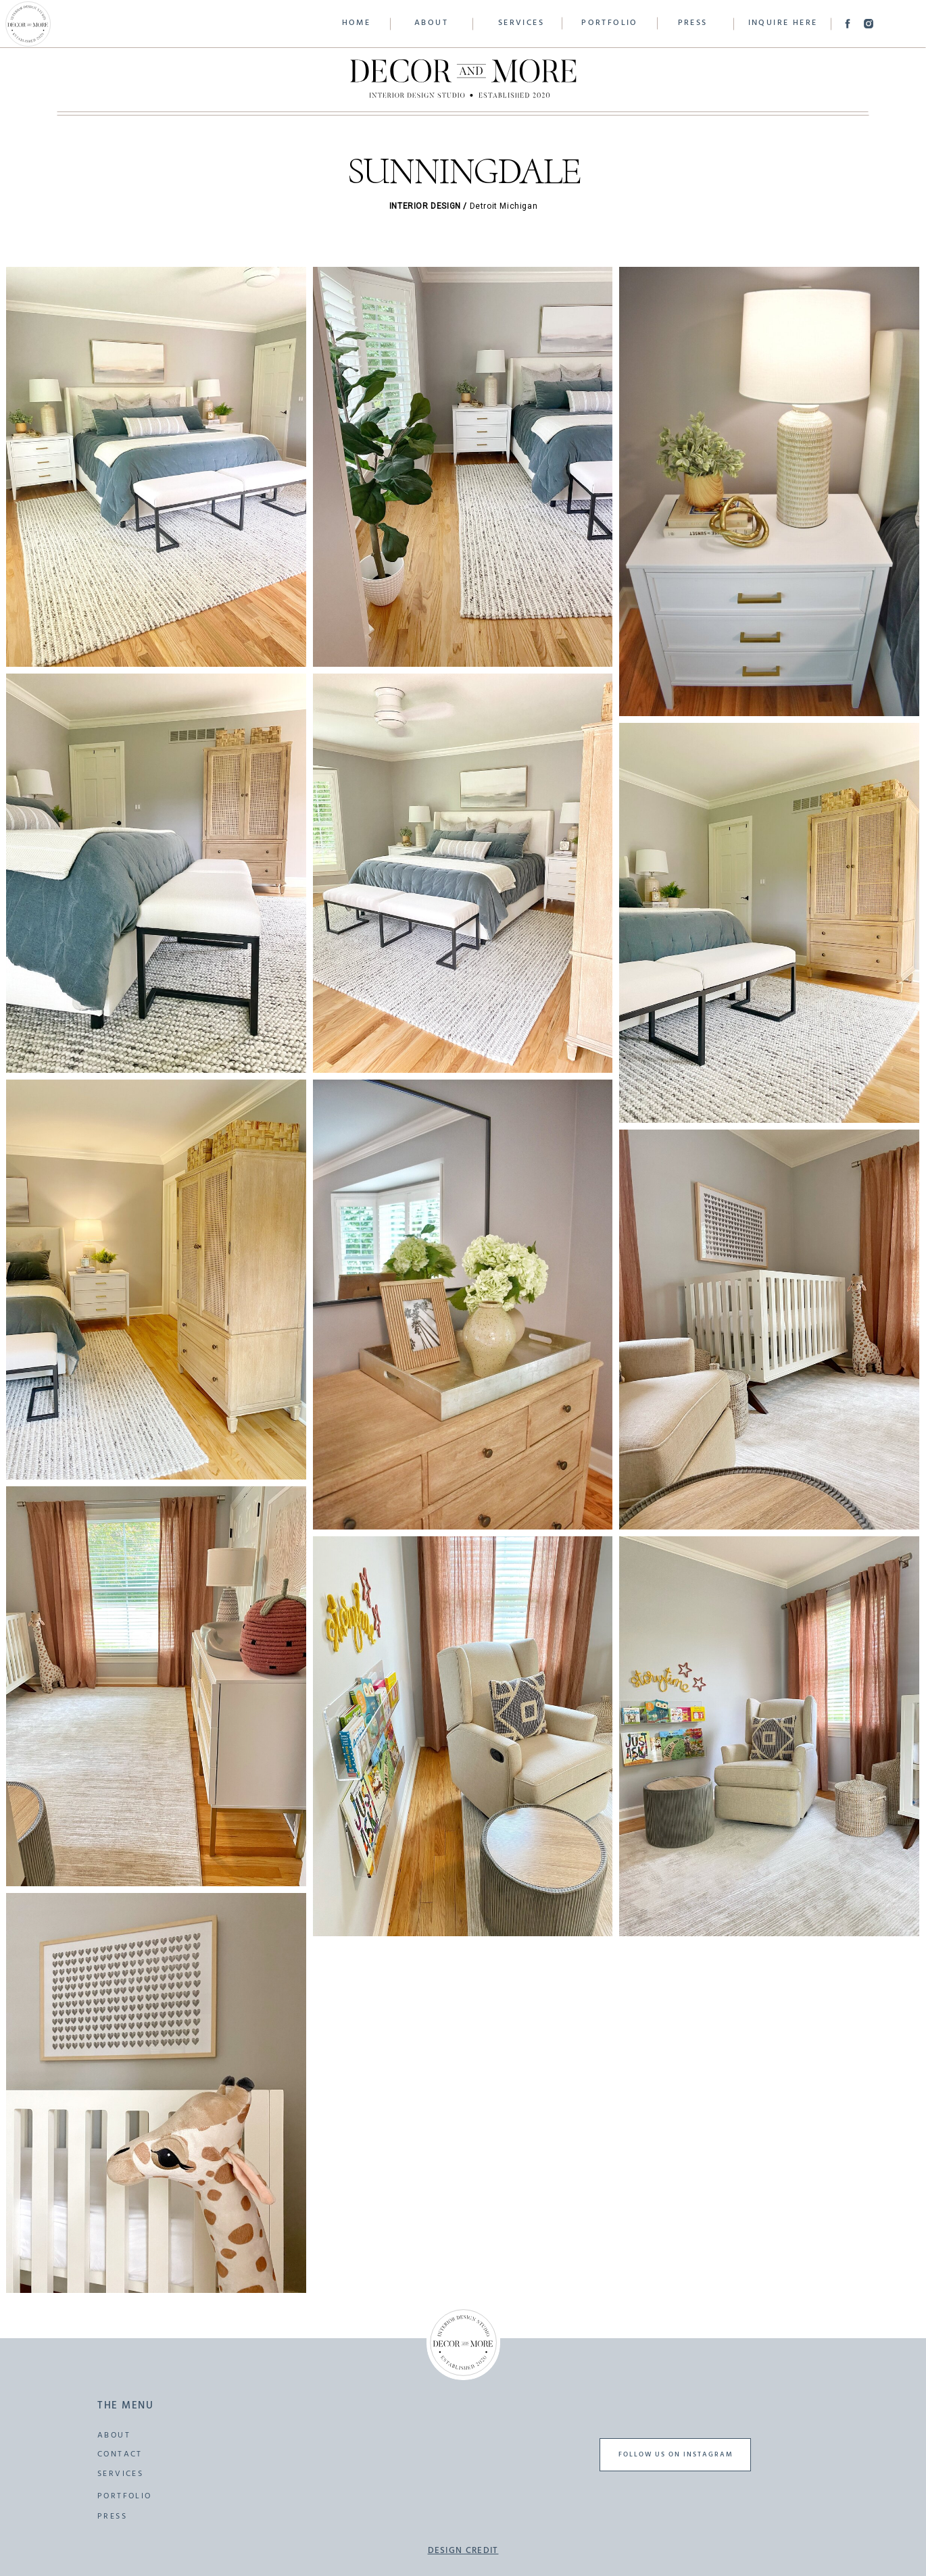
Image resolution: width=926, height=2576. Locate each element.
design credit (463, 2552)
